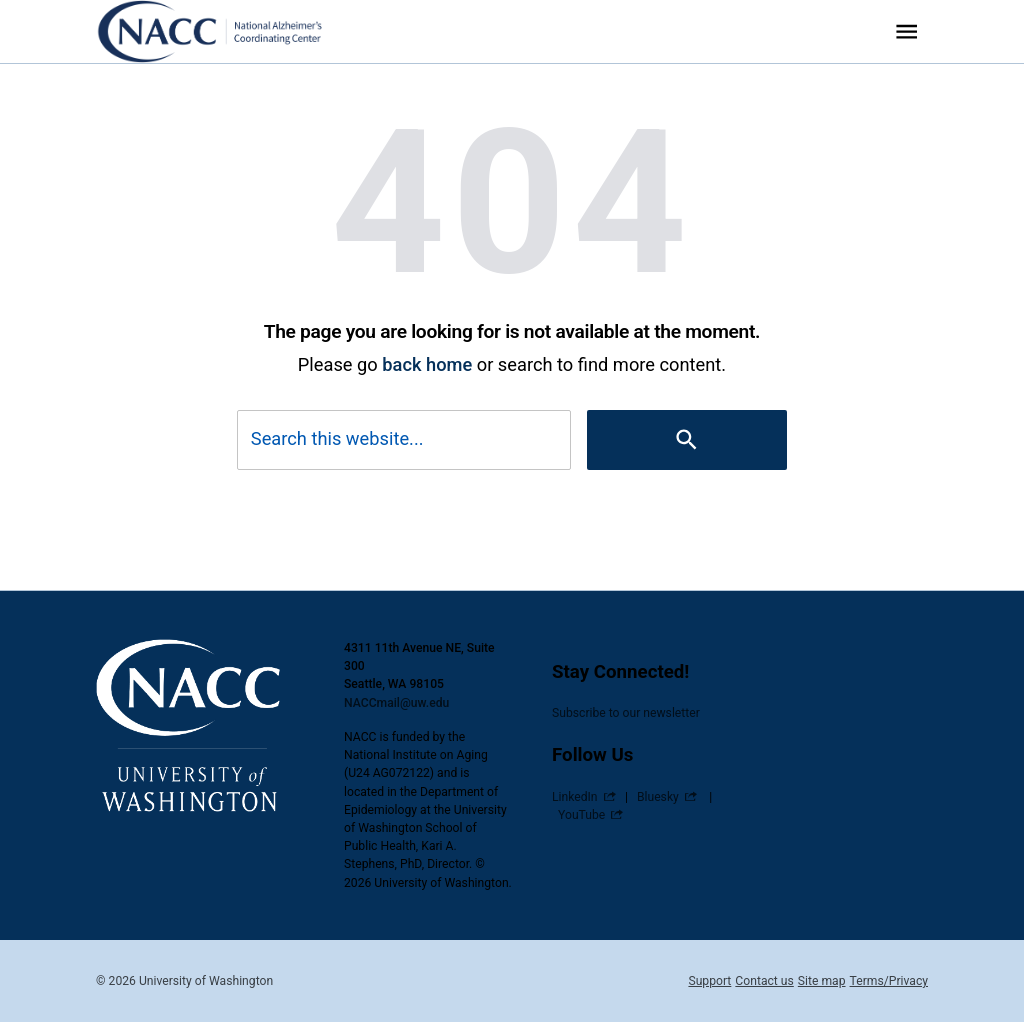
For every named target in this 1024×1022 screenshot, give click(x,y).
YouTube (581, 815)
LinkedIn (575, 797)
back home (427, 364)
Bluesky (658, 797)
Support (709, 981)
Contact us (764, 981)
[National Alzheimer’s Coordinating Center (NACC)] (223, 31)
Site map (822, 981)
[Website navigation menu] (906, 31)
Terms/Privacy (889, 981)
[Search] (687, 439)
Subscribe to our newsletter (626, 713)
